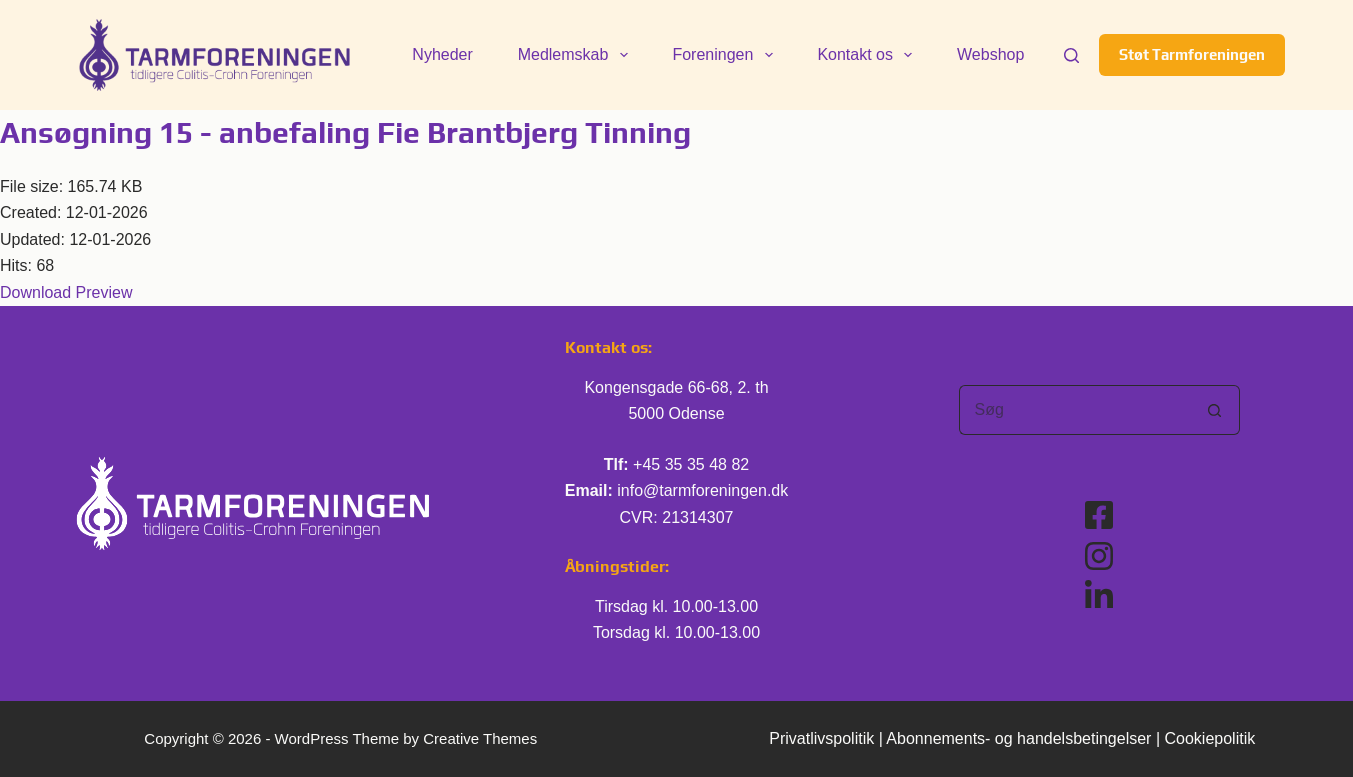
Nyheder (442, 54)
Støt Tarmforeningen (1192, 54)
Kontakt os (868, 55)
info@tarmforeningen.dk (702, 490)
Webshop (990, 54)
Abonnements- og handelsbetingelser (1018, 738)
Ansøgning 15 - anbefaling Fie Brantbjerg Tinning (345, 132)
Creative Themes (480, 738)
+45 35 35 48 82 (691, 464)
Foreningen (726, 55)
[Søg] (1071, 55)
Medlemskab (577, 55)
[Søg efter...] (1074, 410)
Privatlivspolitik (821, 738)
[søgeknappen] (1215, 410)
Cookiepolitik (1210, 738)
